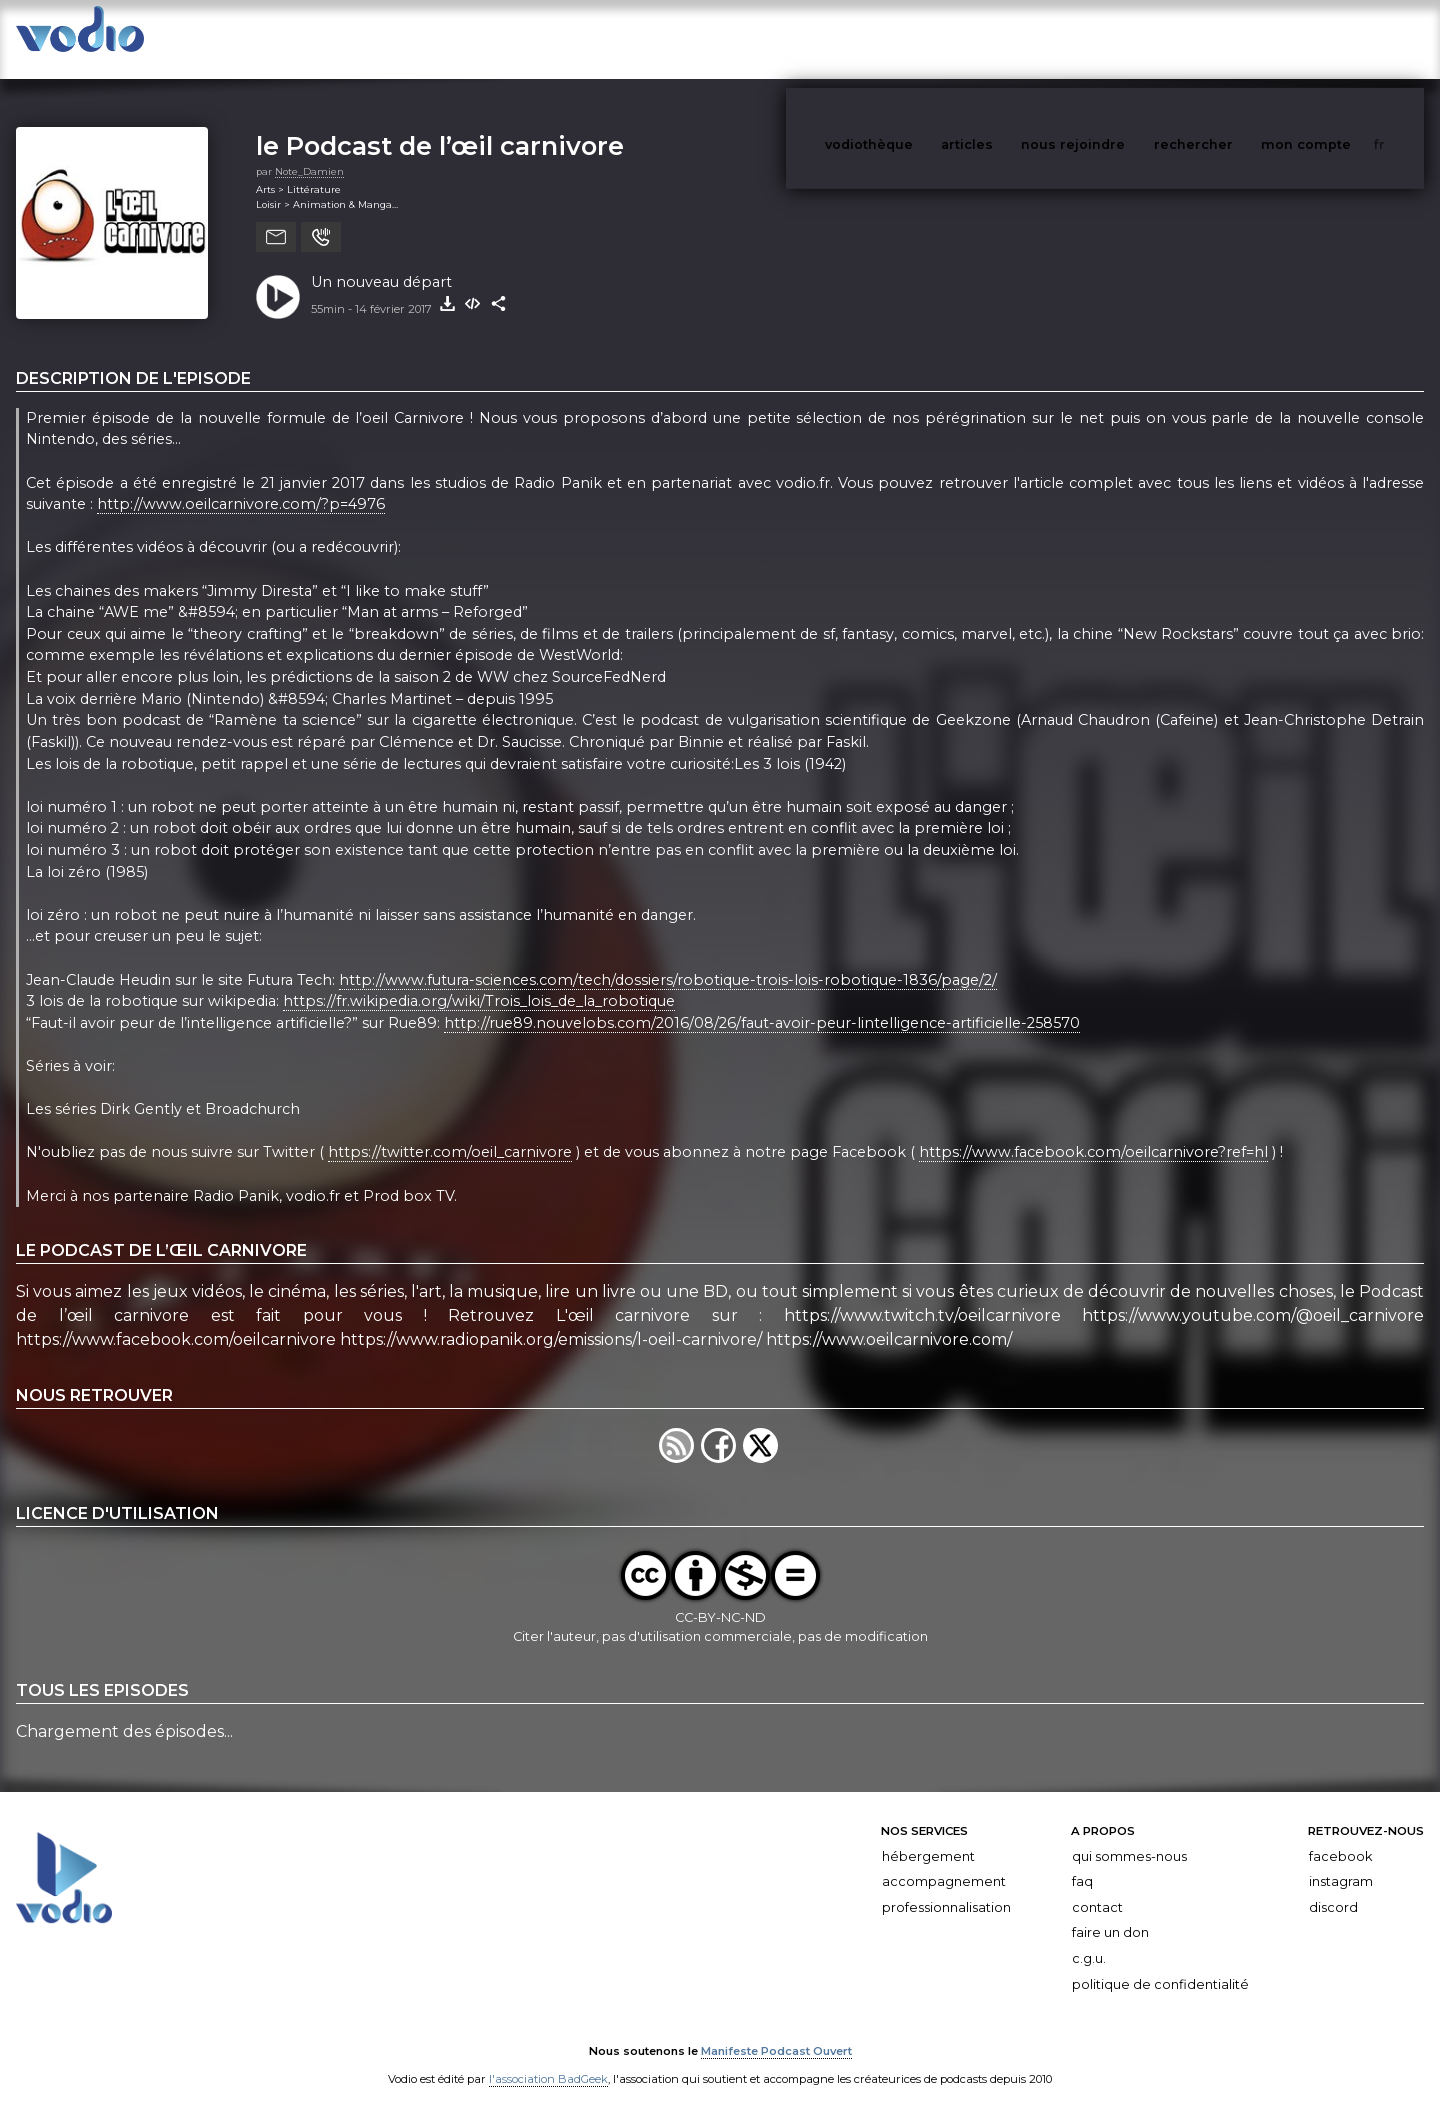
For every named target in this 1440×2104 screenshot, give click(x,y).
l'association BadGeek (548, 2060)
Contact (1097, 1887)
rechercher (1230, 38)
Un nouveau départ (381, 262)
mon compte (1339, 38)
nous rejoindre (1114, 38)
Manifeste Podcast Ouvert (776, 2032)
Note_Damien (309, 151)
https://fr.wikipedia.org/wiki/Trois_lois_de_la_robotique (479, 981)
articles (1012, 38)
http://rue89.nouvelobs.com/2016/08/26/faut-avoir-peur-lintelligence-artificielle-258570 (762, 1003)
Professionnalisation (946, 1887)
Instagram (1341, 1861)
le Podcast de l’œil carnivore (440, 125)
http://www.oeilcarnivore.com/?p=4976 (241, 484)
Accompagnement (944, 1861)
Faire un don (1110, 1912)
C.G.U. (1089, 1938)
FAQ (1082, 1861)
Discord (1333, 1887)
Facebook (1340, 1836)
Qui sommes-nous (1129, 1836)
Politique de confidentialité (1160, 1964)
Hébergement (928, 1836)
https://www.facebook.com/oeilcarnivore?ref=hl (1093, 1133)
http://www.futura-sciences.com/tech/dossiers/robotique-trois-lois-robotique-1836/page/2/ (668, 960)
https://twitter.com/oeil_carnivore (450, 1133)
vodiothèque (917, 38)
